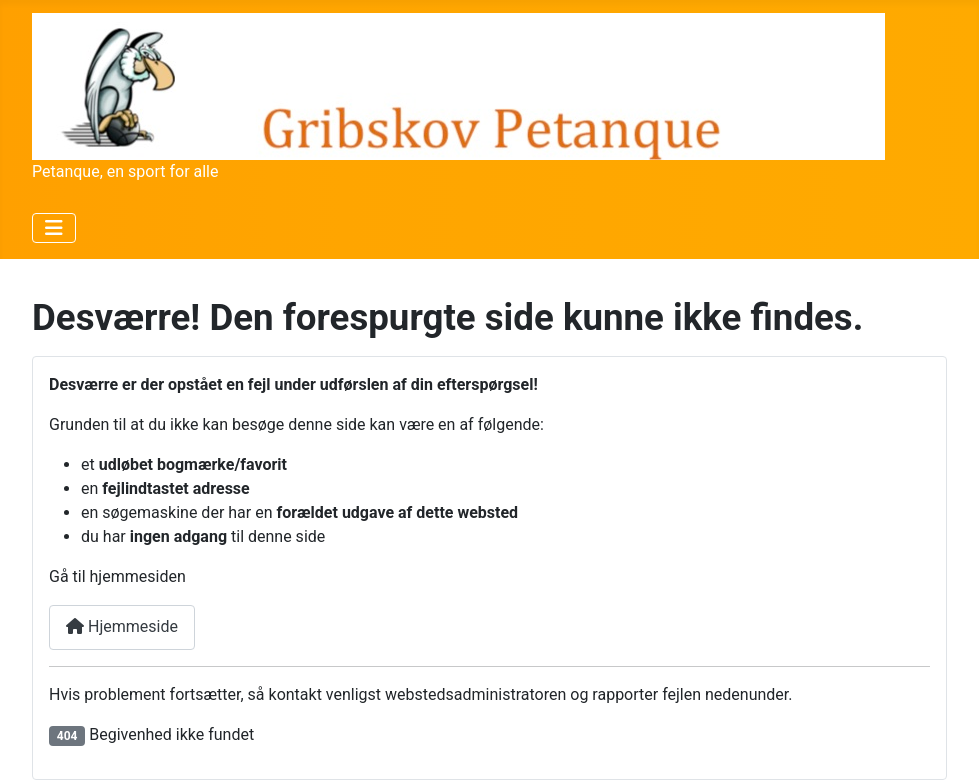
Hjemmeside (122, 626)
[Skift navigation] (54, 228)
